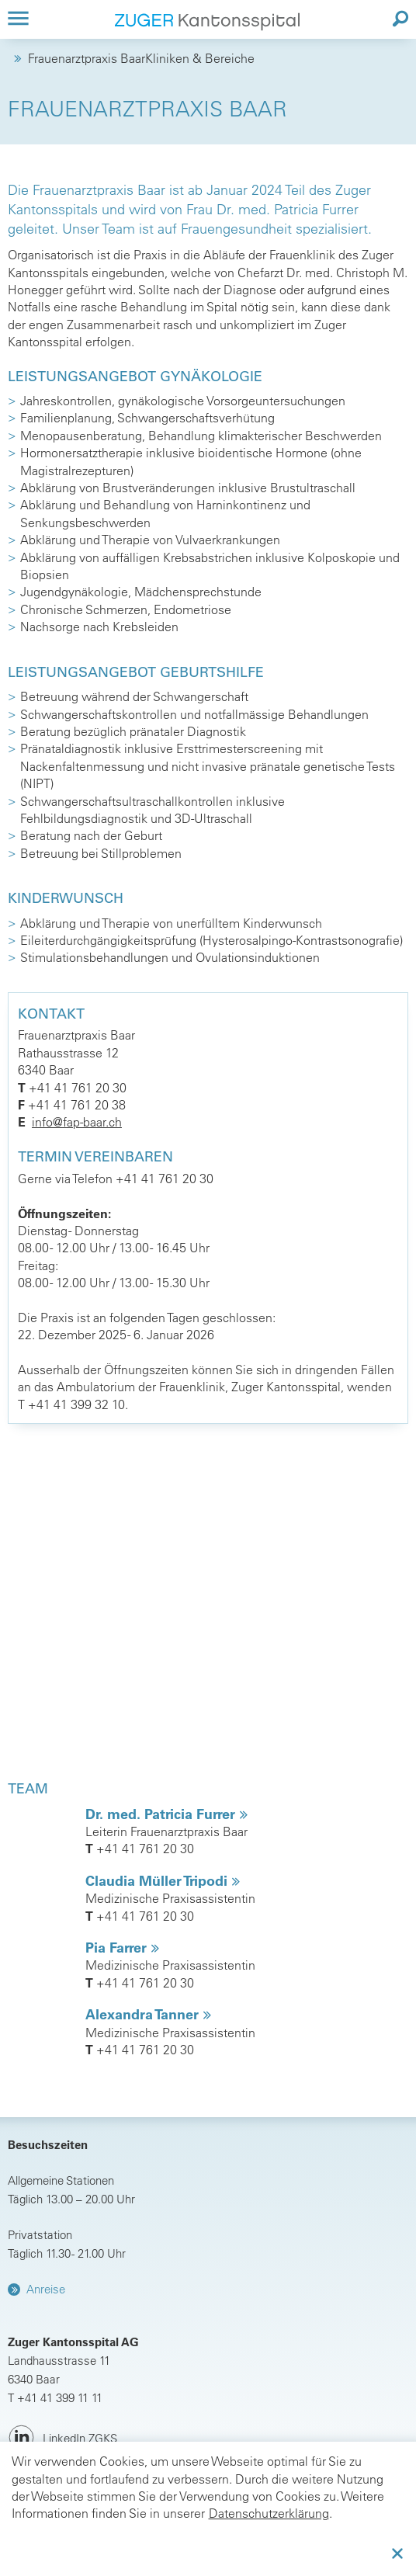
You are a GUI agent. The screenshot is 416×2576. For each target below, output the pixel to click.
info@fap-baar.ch (77, 1122)
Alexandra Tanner (144, 2014)
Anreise (45, 2289)
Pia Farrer (118, 1947)
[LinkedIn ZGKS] (62, 2438)
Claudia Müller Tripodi (158, 1881)
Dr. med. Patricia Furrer (162, 1814)
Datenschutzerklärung (269, 2513)
